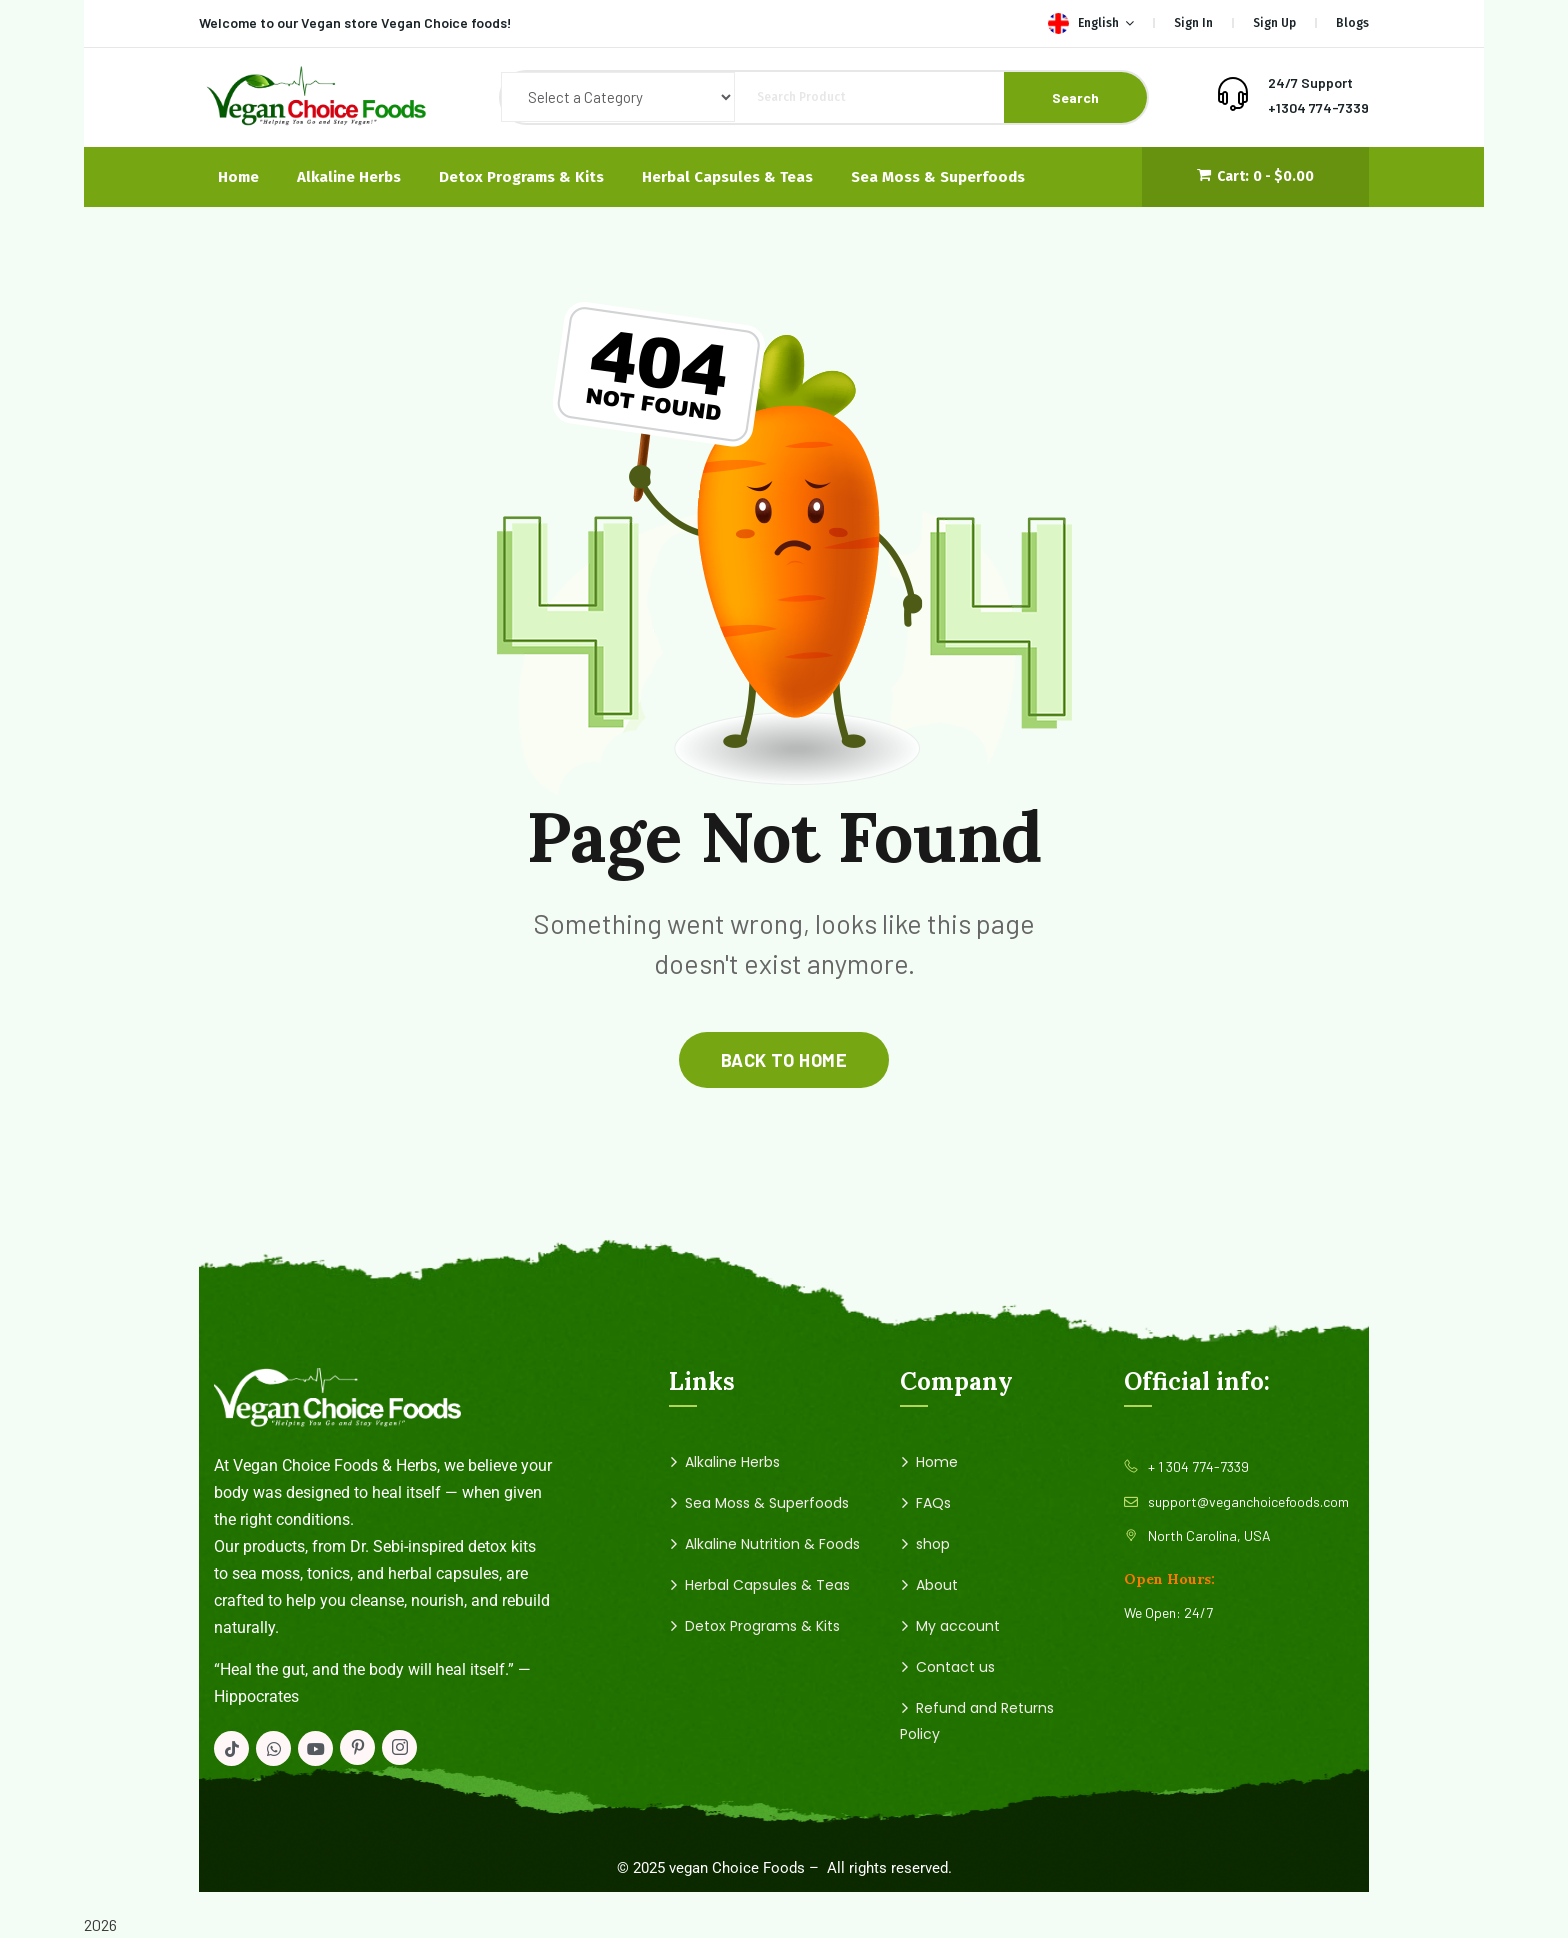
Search (1075, 97)
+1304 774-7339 (1318, 107)
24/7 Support (1310, 82)
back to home (784, 1060)
